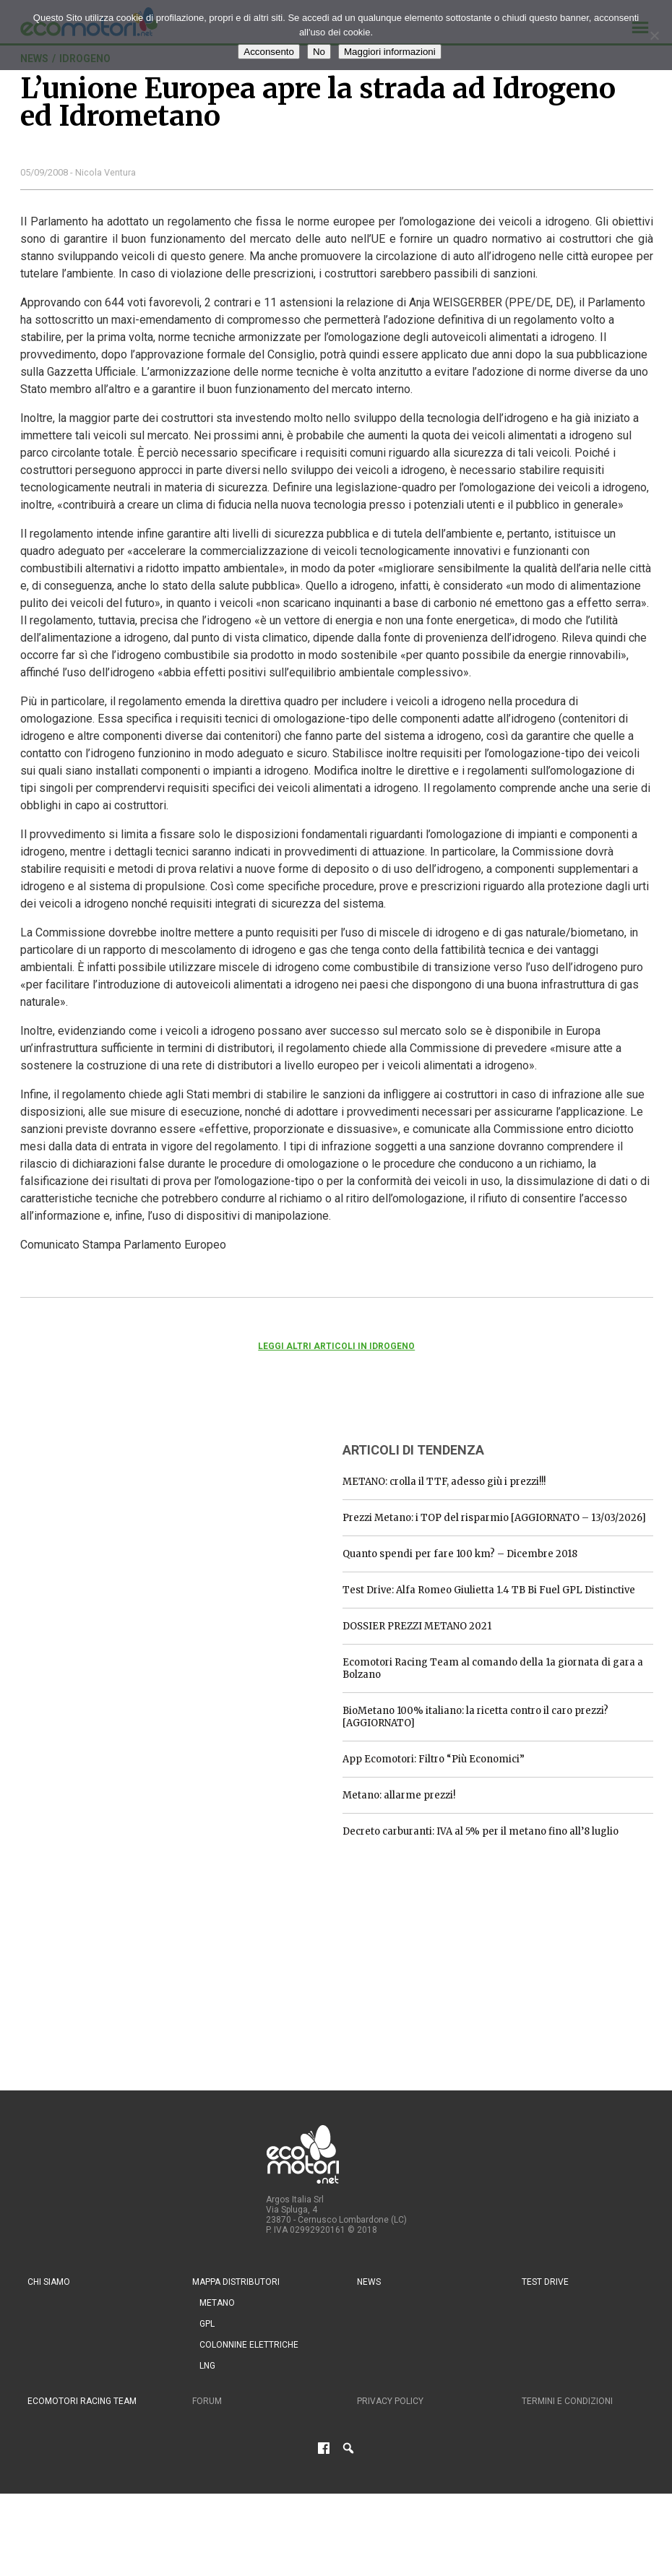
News (369, 2282)
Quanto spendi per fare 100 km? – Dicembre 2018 (460, 1554)
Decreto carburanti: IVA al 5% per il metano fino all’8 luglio (481, 1831)
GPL (207, 2324)
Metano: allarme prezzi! (399, 1795)
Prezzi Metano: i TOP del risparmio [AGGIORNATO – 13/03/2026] (494, 1518)
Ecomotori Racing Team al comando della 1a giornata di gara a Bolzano (493, 1668)
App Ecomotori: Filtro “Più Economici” (434, 1759)
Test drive (545, 2282)
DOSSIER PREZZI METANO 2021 (417, 1626)
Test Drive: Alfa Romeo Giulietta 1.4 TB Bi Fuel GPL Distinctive (489, 1590)
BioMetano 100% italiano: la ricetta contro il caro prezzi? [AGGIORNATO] (475, 1717)
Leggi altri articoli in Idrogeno (336, 1346)
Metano (217, 2303)
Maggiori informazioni (390, 51)
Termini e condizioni (567, 2401)
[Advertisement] (128, 1519)
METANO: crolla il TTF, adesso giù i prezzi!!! (444, 1482)
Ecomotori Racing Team (82, 2401)
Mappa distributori (236, 2282)
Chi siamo (48, 2282)
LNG (207, 2366)
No (319, 51)
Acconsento (269, 51)
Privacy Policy (390, 2401)
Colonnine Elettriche (248, 2345)
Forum (207, 2401)
